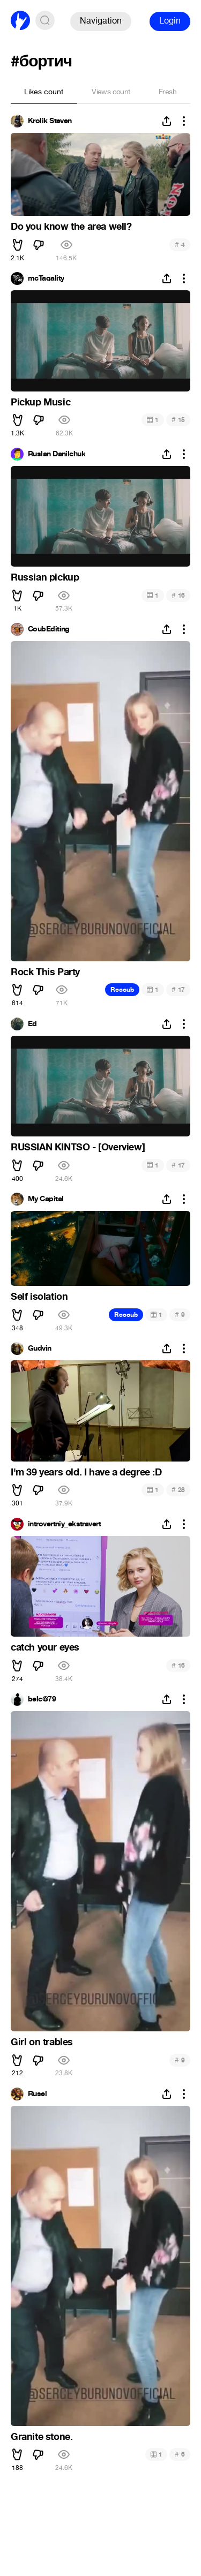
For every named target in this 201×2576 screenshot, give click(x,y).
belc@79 (42, 1699)
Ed (32, 1024)
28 (178, 1490)
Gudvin (39, 1348)
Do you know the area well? (71, 226)
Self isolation (39, 1296)
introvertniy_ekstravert (64, 1524)
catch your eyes (45, 1647)
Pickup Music (40, 402)
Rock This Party (45, 972)
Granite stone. (41, 2436)
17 (178, 989)
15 (178, 420)
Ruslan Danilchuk (56, 454)
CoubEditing (49, 629)
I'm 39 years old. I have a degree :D (86, 1472)
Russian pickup (45, 577)
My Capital (45, 1199)
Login (170, 20)
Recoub (122, 989)
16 (178, 595)
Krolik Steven (50, 121)
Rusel (37, 2094)
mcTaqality (46, 278)
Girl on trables (42, 2042)
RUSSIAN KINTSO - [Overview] (78, 1147)
